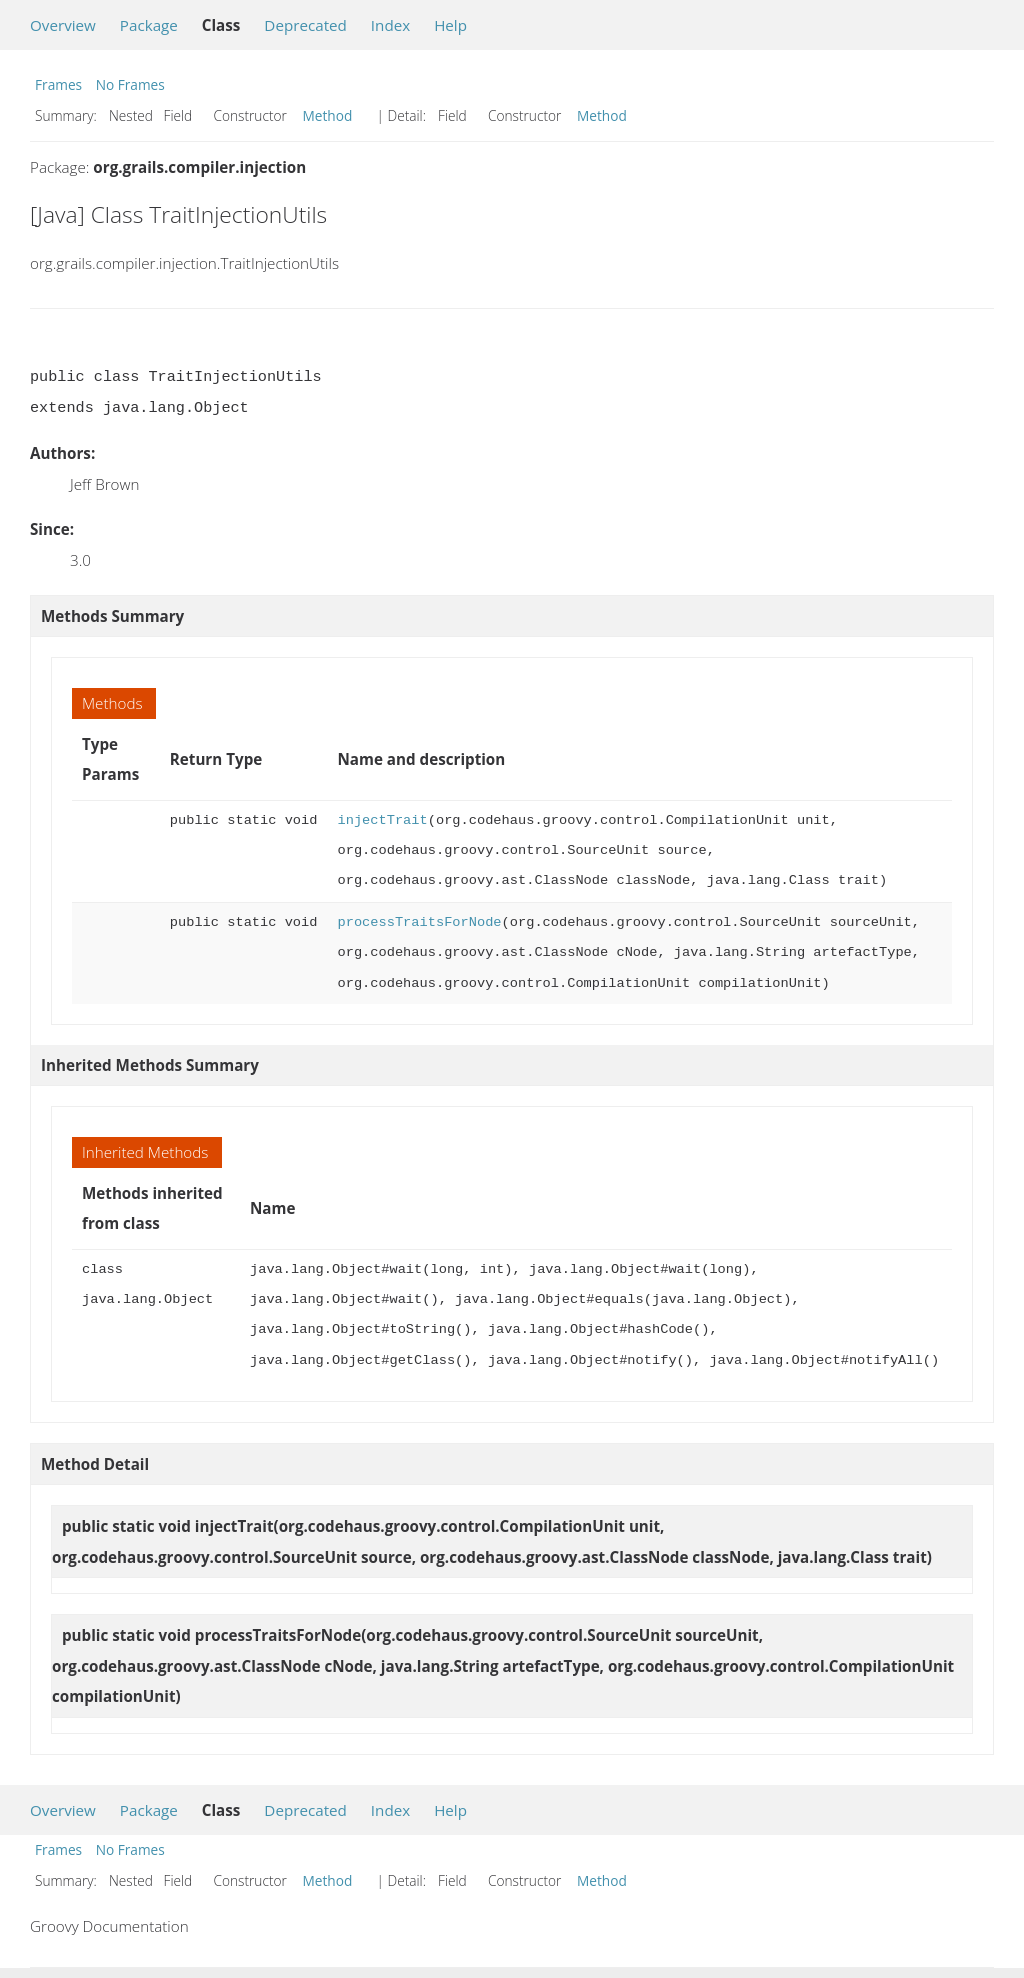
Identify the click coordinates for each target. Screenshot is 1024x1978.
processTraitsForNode (419, 922)
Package (149, 25)
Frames (58, 84)
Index (390, 25)
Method (328, 115)
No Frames (130, 84)
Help (450, 25)
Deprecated (305, 25)
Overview (63, 25)
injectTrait (382, 820)
